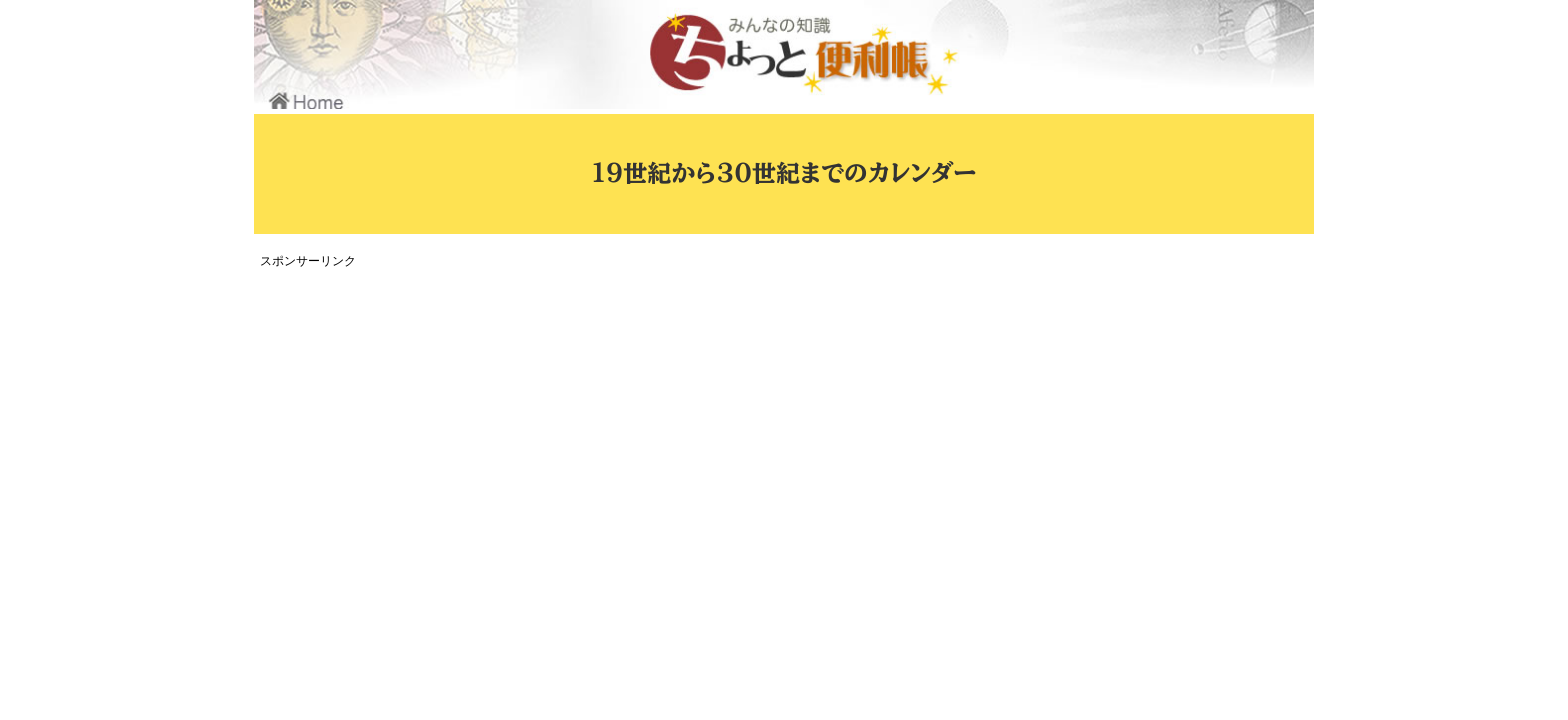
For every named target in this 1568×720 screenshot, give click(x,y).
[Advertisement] (629, 414)
